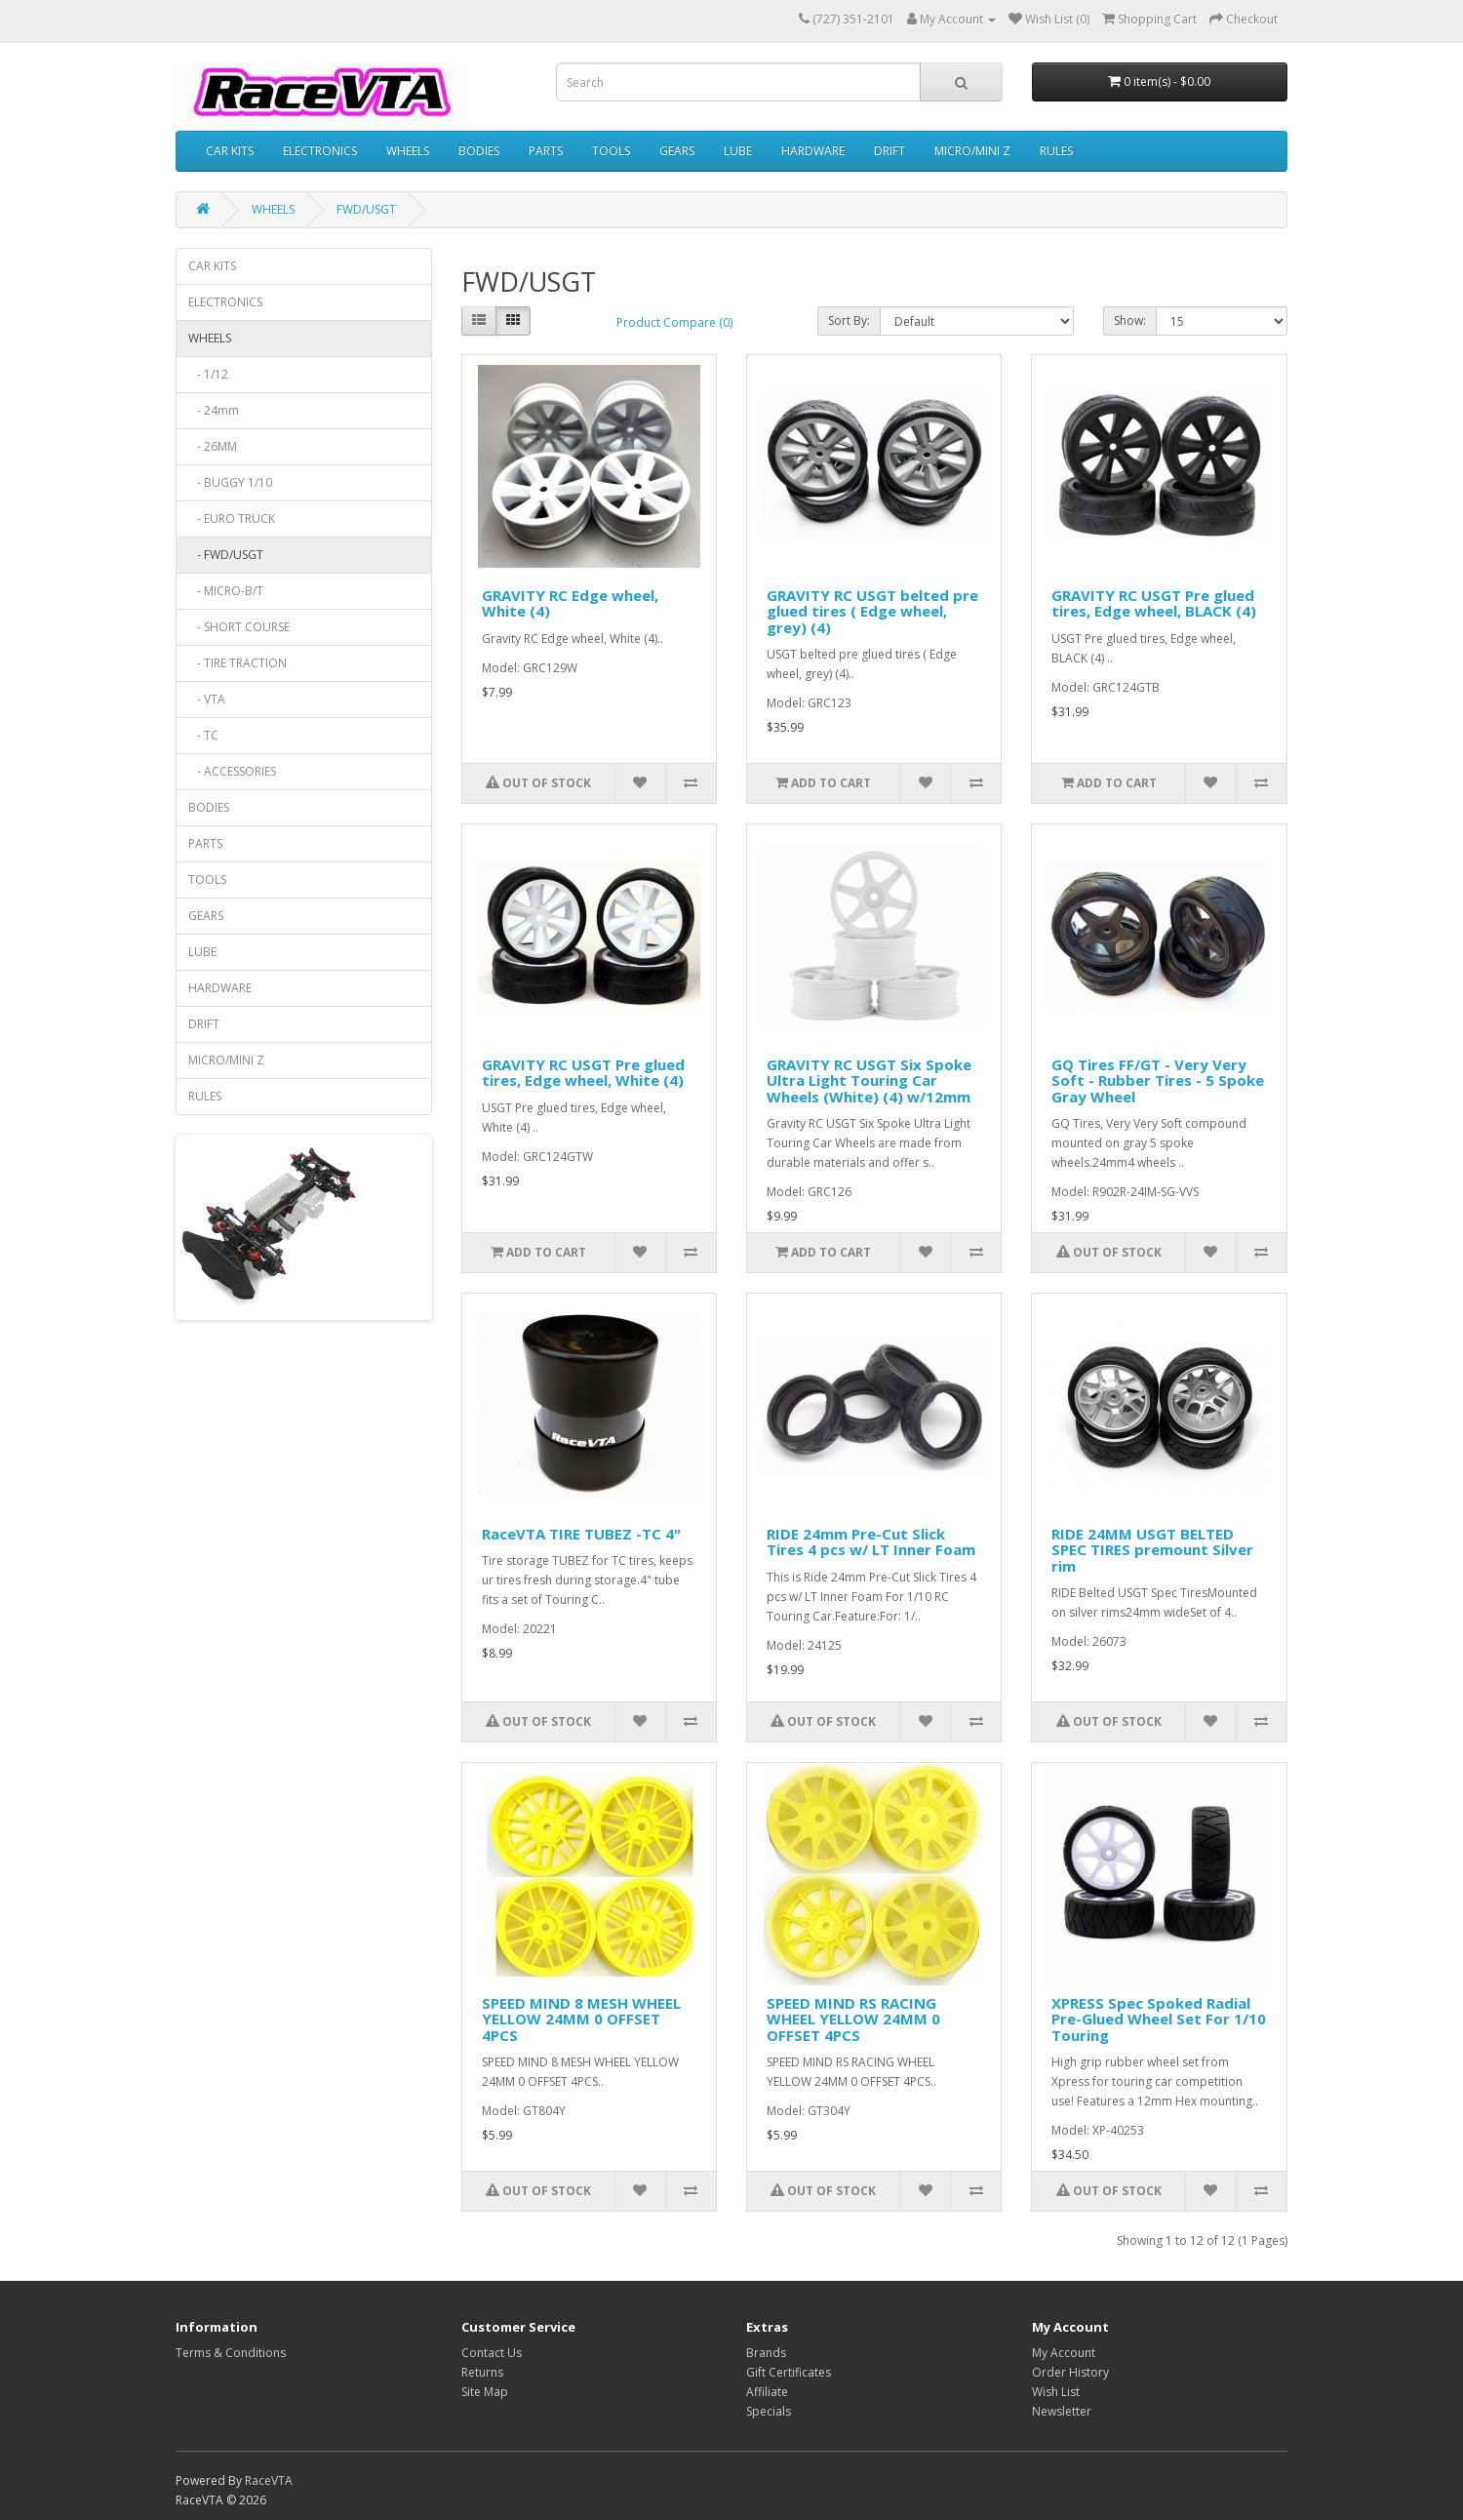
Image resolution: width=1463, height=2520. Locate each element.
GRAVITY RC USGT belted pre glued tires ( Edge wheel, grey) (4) (872, 611)
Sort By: (849, 320)
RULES (1056, 150)
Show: (1130, 320)
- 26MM (212, 446)
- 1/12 (208, 374)
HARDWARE (813, 150)
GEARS (676, 150)
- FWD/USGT (225, 554)
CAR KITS (230, 150)
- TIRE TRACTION (237, 663)
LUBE (738, 150)
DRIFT (889, 150)
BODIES (478, 150)
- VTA (206, 699)
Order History (1070, 2372)
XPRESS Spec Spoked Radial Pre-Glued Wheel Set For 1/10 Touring (1158, 2019)
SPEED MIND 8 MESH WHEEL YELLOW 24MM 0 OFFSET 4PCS (581, 2019)
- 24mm (213, 410)
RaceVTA (269, 2480)
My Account (1063, 2352)
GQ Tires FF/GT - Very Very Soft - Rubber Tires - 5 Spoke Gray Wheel (1157, 1080)
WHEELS (407, 150)
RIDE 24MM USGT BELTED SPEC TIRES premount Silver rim (1152, 1550)
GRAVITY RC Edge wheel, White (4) (570, 603)
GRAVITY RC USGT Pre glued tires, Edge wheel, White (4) (583, 1073)
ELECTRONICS (320, 150)
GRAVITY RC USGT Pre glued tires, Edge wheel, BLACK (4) (1153, 603)
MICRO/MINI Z (972, 150)
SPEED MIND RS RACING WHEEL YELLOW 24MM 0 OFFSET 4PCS (853, 2019)
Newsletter (1061, 2411)
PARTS (546, 150)
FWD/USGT (366, 209)
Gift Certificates (788, 2372)
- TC (203, 735)
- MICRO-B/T (225, 590)
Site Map (484, 2391)
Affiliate (767, 2391)
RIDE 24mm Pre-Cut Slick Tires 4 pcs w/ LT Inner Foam (871, 1542)
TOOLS (611, 150)
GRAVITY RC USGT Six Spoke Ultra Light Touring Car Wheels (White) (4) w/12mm (869, 1080)
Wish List (1056, 2391)
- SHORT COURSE (239, 627)
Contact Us (491, 2352)
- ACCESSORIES (232, 771)
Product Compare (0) (674, 322)
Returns (482, 2372)
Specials (768, 2411)
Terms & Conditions (231, 2352)
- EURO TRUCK (231, 518)
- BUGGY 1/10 (230, 482)
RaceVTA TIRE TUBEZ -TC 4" (581, 1533)
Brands (766, 2352)
